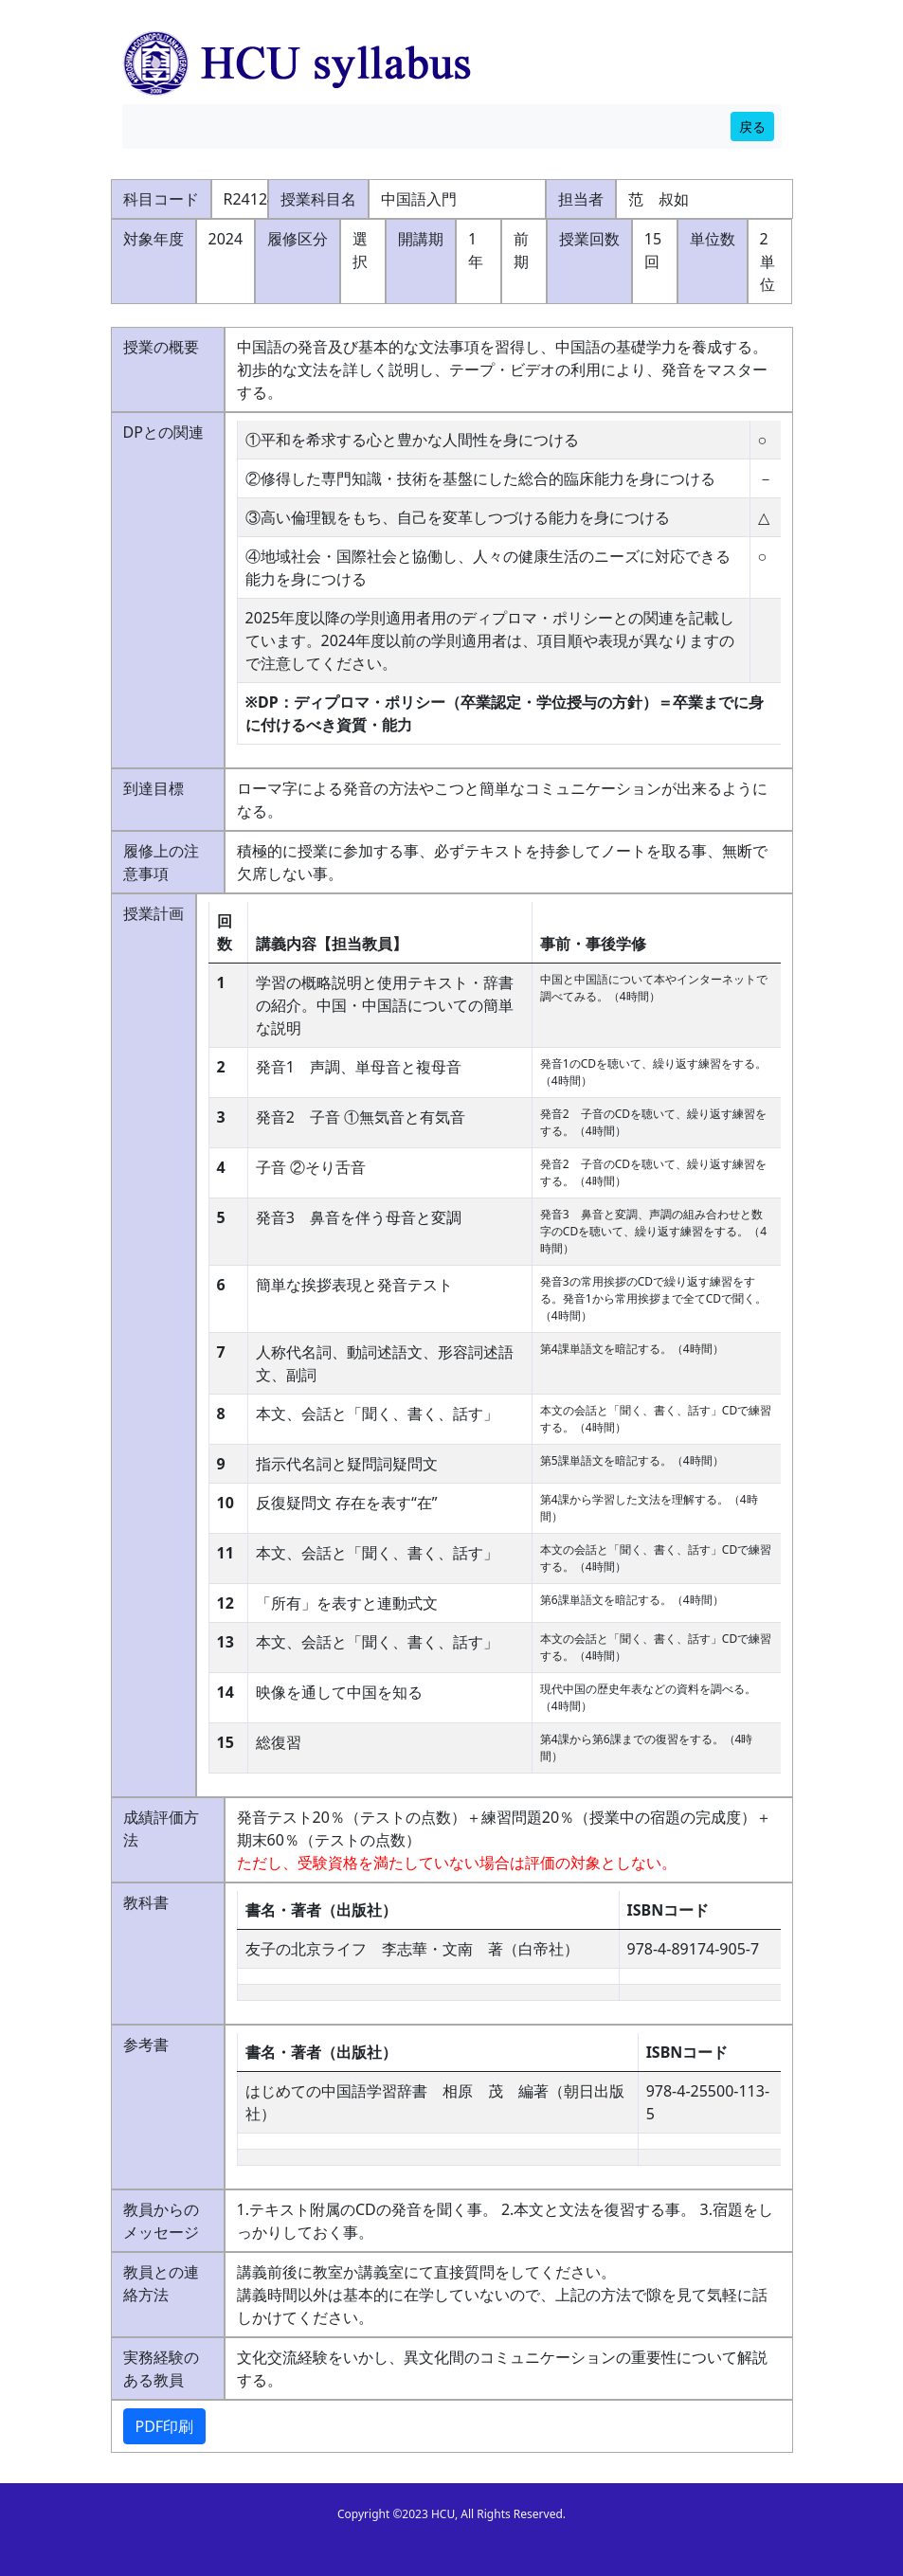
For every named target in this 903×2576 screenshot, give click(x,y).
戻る (752, 126)
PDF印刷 (164, 2426)
